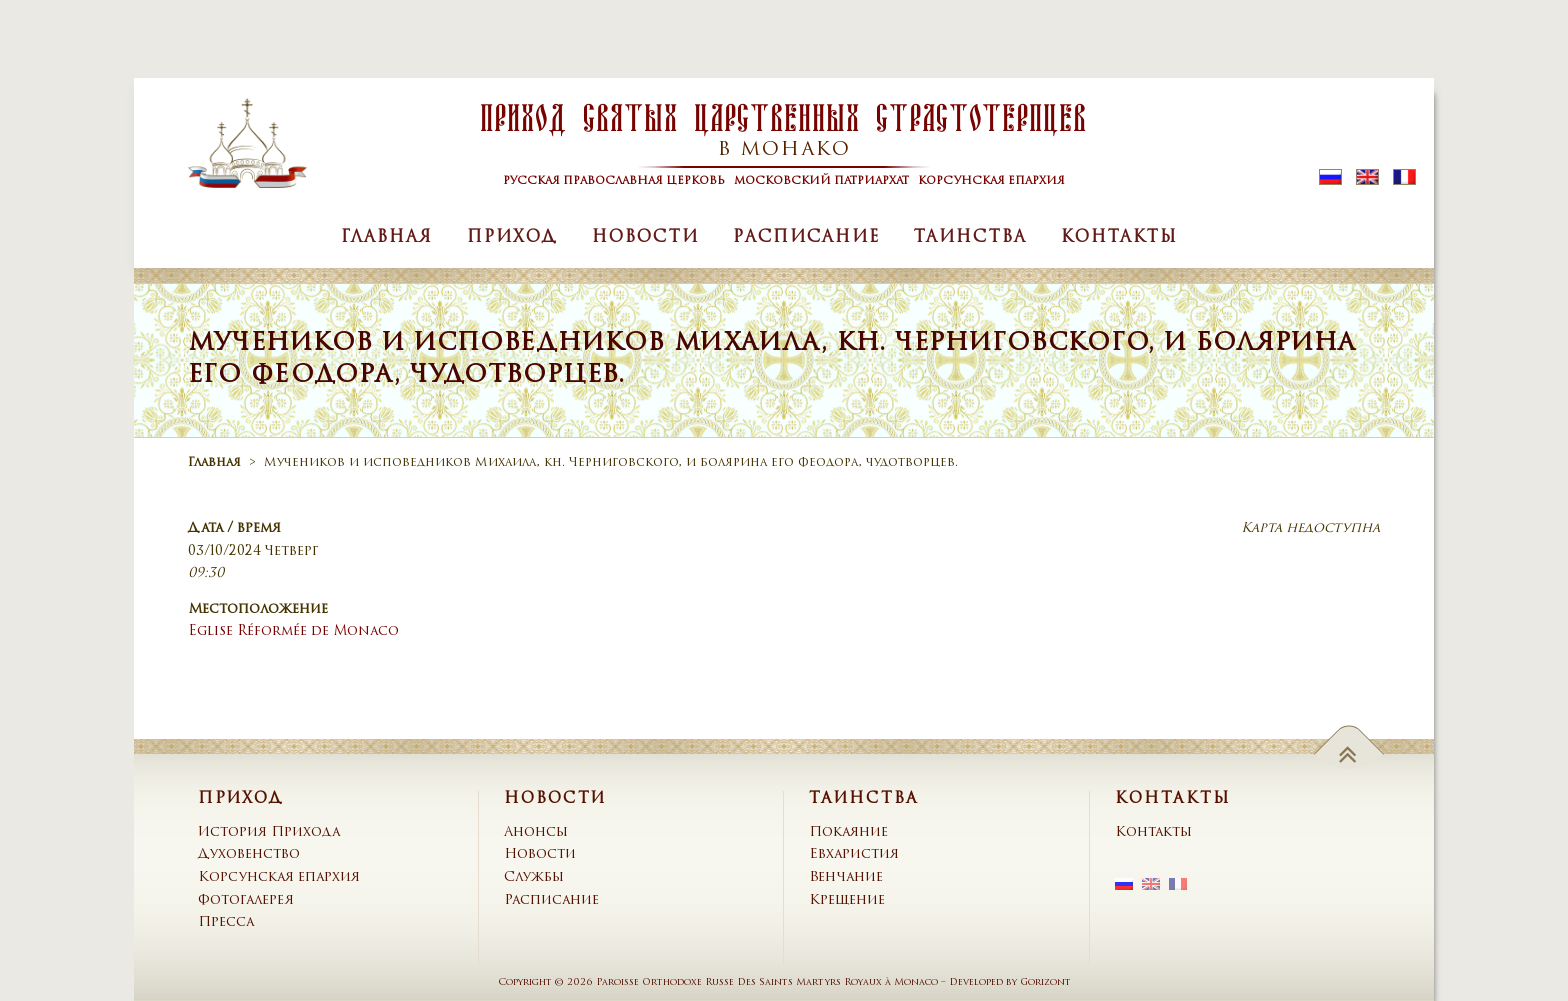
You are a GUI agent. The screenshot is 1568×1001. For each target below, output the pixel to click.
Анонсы (536, 832)
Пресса (226, 922)
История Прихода (269, 832)
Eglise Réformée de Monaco (293, 631)
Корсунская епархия (279, 877)
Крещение (847, 900)
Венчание (846, 877)
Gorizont (1045, 982)
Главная (387, 238)
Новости (645, 238)
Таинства (970, 238)
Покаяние (848, 832)
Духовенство (249, 854)
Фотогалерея (246, 900)
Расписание (806, 238)
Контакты (1119, 238)
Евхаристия (854, 854)
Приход (512, 238)
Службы (534, 877)
